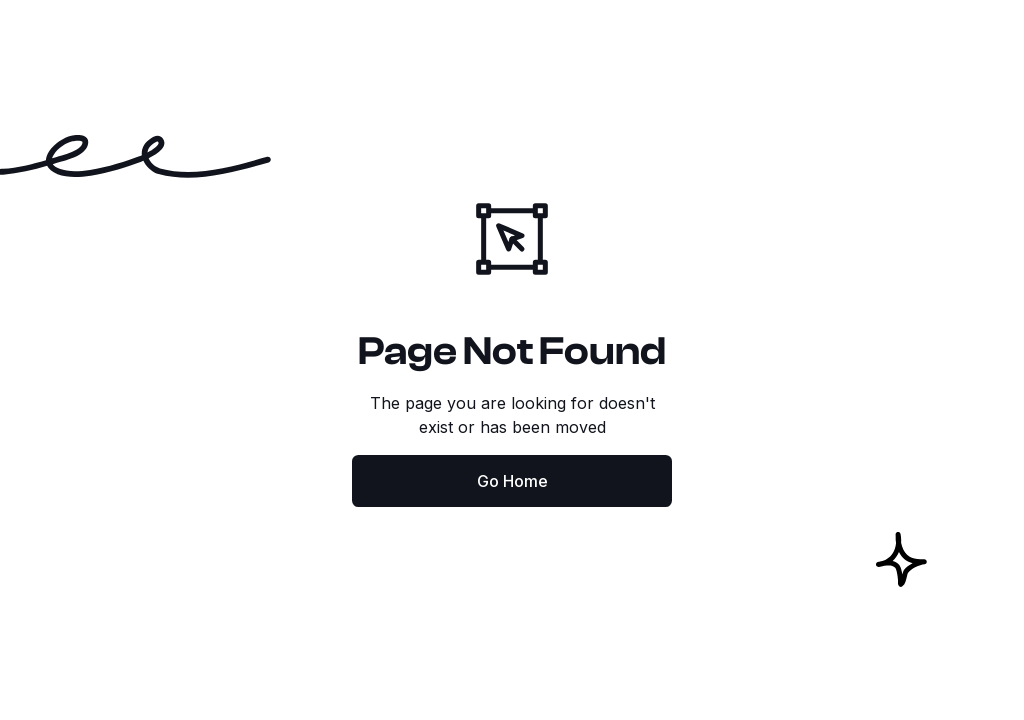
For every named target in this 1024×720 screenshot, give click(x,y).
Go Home (512, 481)
